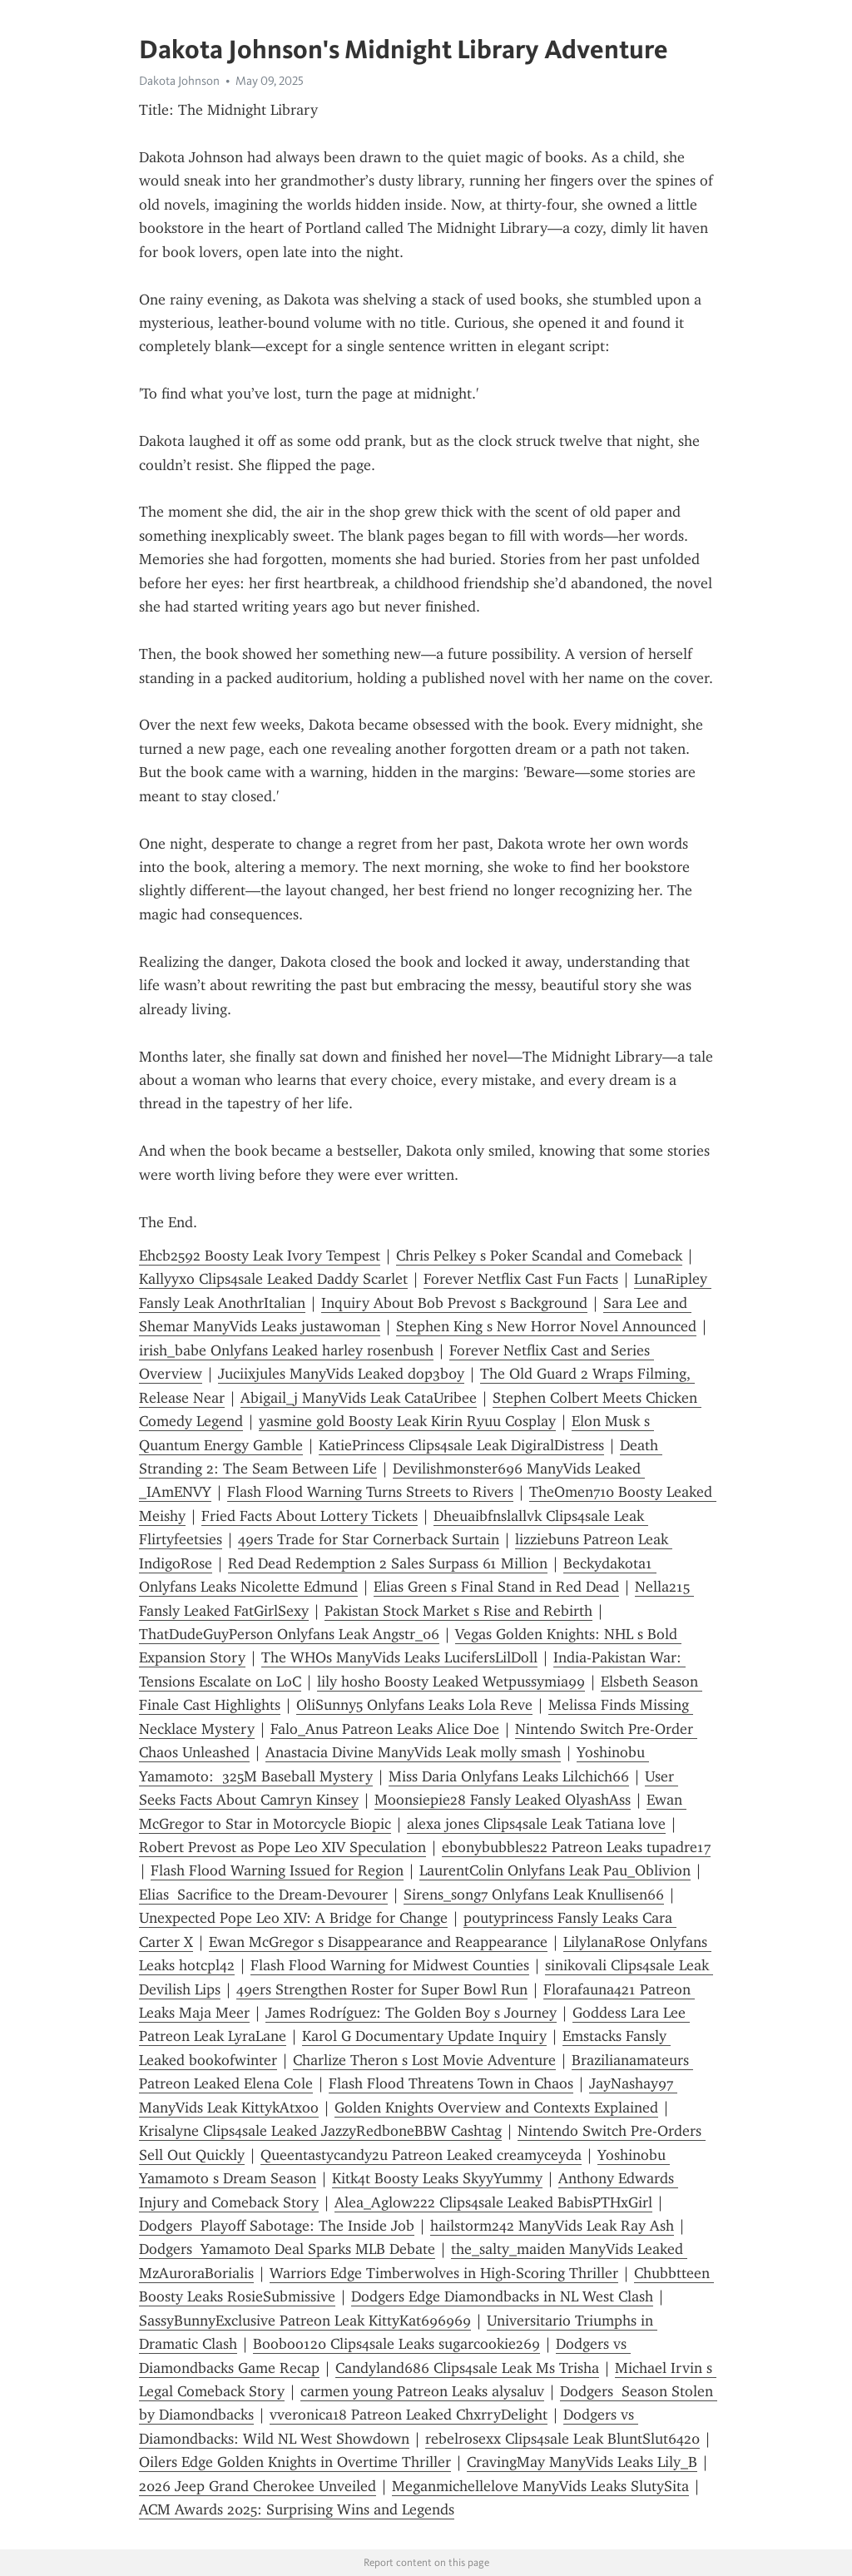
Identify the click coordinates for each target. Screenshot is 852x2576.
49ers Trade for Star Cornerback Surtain (368, 1539)
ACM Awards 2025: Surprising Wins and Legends (296, 2509)
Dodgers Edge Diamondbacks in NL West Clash (502, 2296)
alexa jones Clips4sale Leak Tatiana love (536, 1824)
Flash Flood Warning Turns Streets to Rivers (370, 1492)
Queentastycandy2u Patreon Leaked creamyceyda (421, 2155)
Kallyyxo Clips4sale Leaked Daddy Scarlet (273, 1279)
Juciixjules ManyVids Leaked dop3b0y (341, 1374)
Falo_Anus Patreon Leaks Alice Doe (384, 1729)
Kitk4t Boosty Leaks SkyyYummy (437, 2178)
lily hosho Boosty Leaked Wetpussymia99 (451, 1681)
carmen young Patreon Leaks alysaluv (422, 2391)
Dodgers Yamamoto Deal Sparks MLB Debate (287, 2249)
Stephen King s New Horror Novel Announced (546, 1326)
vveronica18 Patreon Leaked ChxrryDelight (408, 2414)
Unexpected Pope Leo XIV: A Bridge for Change (293, 1918)
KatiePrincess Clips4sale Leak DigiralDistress (461, 1445)
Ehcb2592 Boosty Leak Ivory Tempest (259, 1255)
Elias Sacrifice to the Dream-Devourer (263, 1894)
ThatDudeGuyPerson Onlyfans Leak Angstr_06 (289, 1634)
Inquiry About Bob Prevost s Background (454, 1303)
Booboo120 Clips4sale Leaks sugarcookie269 (396, 2344)
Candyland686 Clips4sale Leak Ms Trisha (467, 2368)
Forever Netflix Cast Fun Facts (521, 1279)
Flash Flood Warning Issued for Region (277, 1870)
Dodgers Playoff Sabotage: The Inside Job (276, 2226)
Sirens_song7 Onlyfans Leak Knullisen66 (534, 1894)
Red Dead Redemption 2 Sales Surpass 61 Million (387, 1563)
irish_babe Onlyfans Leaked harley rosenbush (286, 1350)
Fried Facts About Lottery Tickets (309, 1516)
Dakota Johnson (179, 80)
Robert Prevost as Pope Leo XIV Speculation (282, 1847)
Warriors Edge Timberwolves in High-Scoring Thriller (444, 2273)
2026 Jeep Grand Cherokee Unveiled (257, 2486)
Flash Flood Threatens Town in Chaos (451, 2083)
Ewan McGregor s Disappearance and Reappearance (378, 1942)
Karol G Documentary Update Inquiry (424, 2036)
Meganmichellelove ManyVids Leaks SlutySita (540, 2486)
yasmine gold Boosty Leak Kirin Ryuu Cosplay (407, 1421)
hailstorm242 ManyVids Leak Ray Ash (552, 2226)
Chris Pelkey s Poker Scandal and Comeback (539, 1255)
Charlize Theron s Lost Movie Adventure (424, 2060)
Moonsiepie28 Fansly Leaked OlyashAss (502, 1800)
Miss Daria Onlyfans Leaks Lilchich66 (509, 1776)
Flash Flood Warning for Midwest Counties (389, 1965)
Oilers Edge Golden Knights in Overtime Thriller (295, 2462)
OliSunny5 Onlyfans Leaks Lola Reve (414, 1705)
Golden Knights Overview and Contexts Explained (496, 2107)
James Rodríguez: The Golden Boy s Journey (411, 2013)
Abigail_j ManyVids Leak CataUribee (358, 1398)
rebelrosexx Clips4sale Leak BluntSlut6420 (562, 2439)
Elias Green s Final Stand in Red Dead (496, 1587)
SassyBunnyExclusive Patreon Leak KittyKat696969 (305, 2320)
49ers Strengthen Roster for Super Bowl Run (382, 1989)
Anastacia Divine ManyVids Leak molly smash (413, 1752)
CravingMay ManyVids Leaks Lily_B (582, 2462)
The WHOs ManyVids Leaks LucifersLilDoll (399, 1657)
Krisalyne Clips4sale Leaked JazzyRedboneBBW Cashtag (320, 2131)
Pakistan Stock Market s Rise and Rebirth (458, 1611)
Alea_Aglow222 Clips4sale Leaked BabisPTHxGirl (493, 2202)
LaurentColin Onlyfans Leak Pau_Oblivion (555, 1870)
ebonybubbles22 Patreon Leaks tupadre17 (576, 1847)
